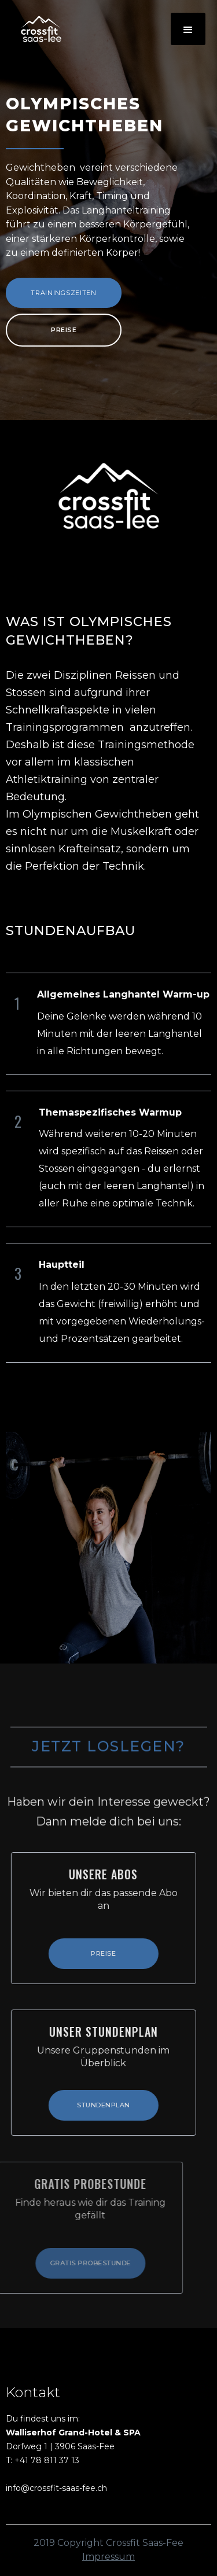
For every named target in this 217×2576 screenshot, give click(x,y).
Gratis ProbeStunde (75, 2263)
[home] (35, 29)
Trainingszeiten (64, 293)
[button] (188, 29)
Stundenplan (97, 2105)
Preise (63, 330)
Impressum (108, 2556)
